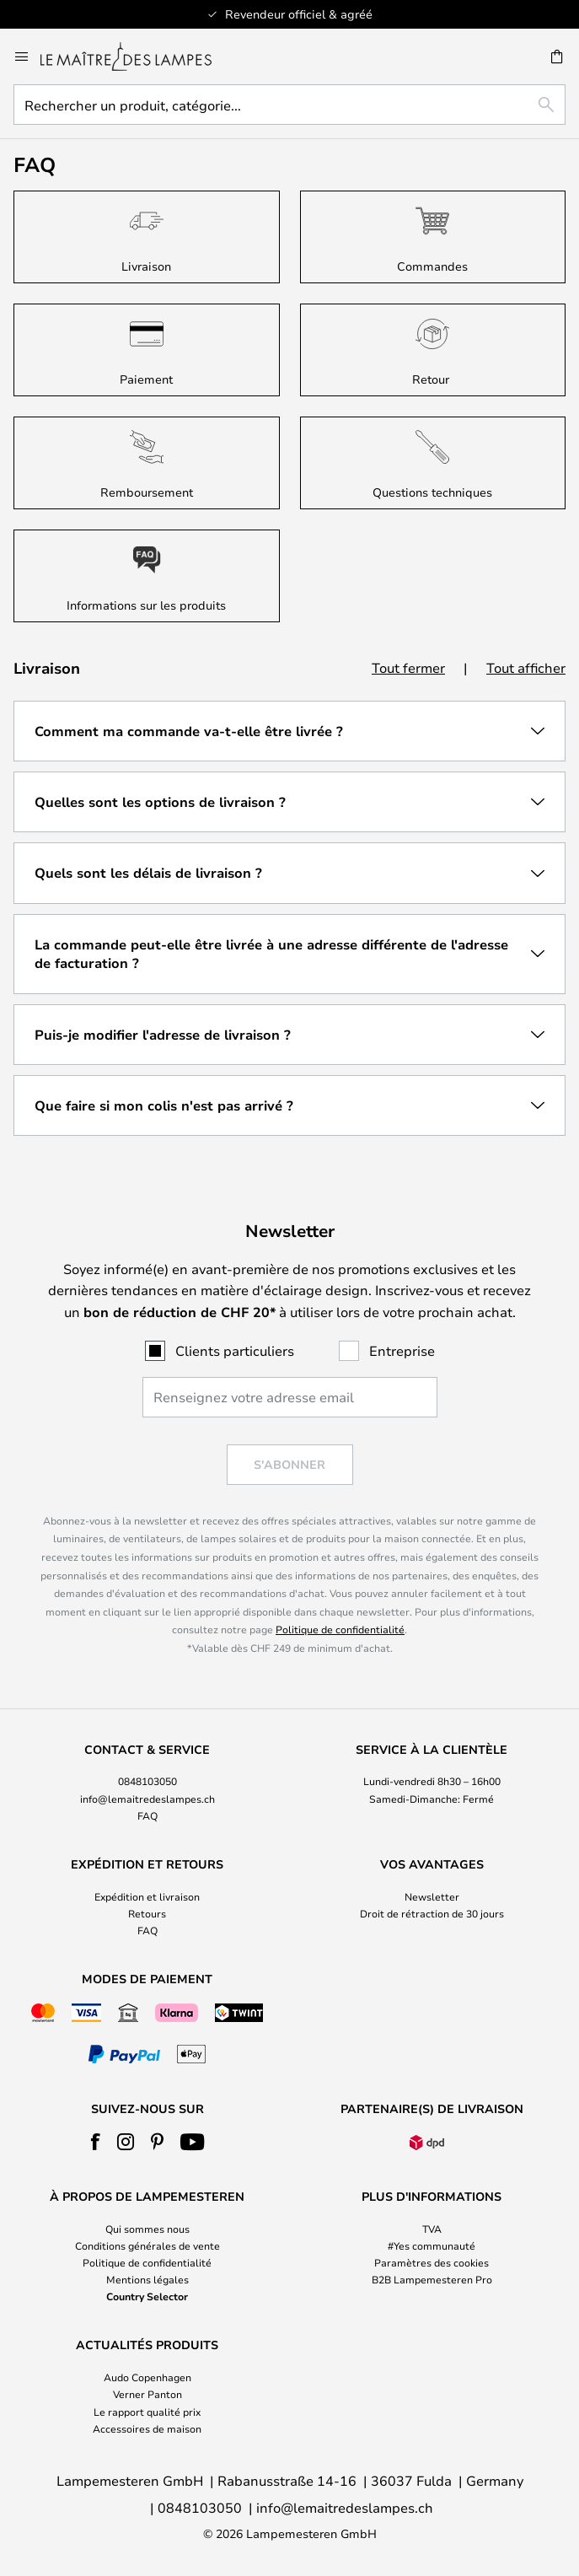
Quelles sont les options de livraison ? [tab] (160, 802)
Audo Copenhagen (147, 2377)
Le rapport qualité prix (147, 2411)
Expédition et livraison (147, 1896)
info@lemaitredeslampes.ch (147, 1798)
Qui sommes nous (147, 2228)
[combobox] (289, 104)
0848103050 (147, 1781)
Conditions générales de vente (147, 2245)
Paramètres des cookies (431, 2262)
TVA (432, 2228)
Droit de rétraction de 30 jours (432, 1913)
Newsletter (432, 1896)
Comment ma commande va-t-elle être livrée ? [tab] (189, 731)
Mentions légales (147, 2279)
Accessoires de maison (147, 2428)
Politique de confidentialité (340, 1629)
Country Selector (147, 2296)
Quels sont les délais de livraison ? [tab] (148, 872)
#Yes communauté (431, 2245)
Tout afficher (526, 667)
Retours (147, 1913)
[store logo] (136, 56)
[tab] (147, 1783)
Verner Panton (147, 2394)
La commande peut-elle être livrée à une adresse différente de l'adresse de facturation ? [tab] (271, 953)
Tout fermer (408, 667)
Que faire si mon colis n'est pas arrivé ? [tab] (164, 1105)
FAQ (147, 1815)
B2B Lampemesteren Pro (432, 2279)
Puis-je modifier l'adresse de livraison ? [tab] (163, 1034)
